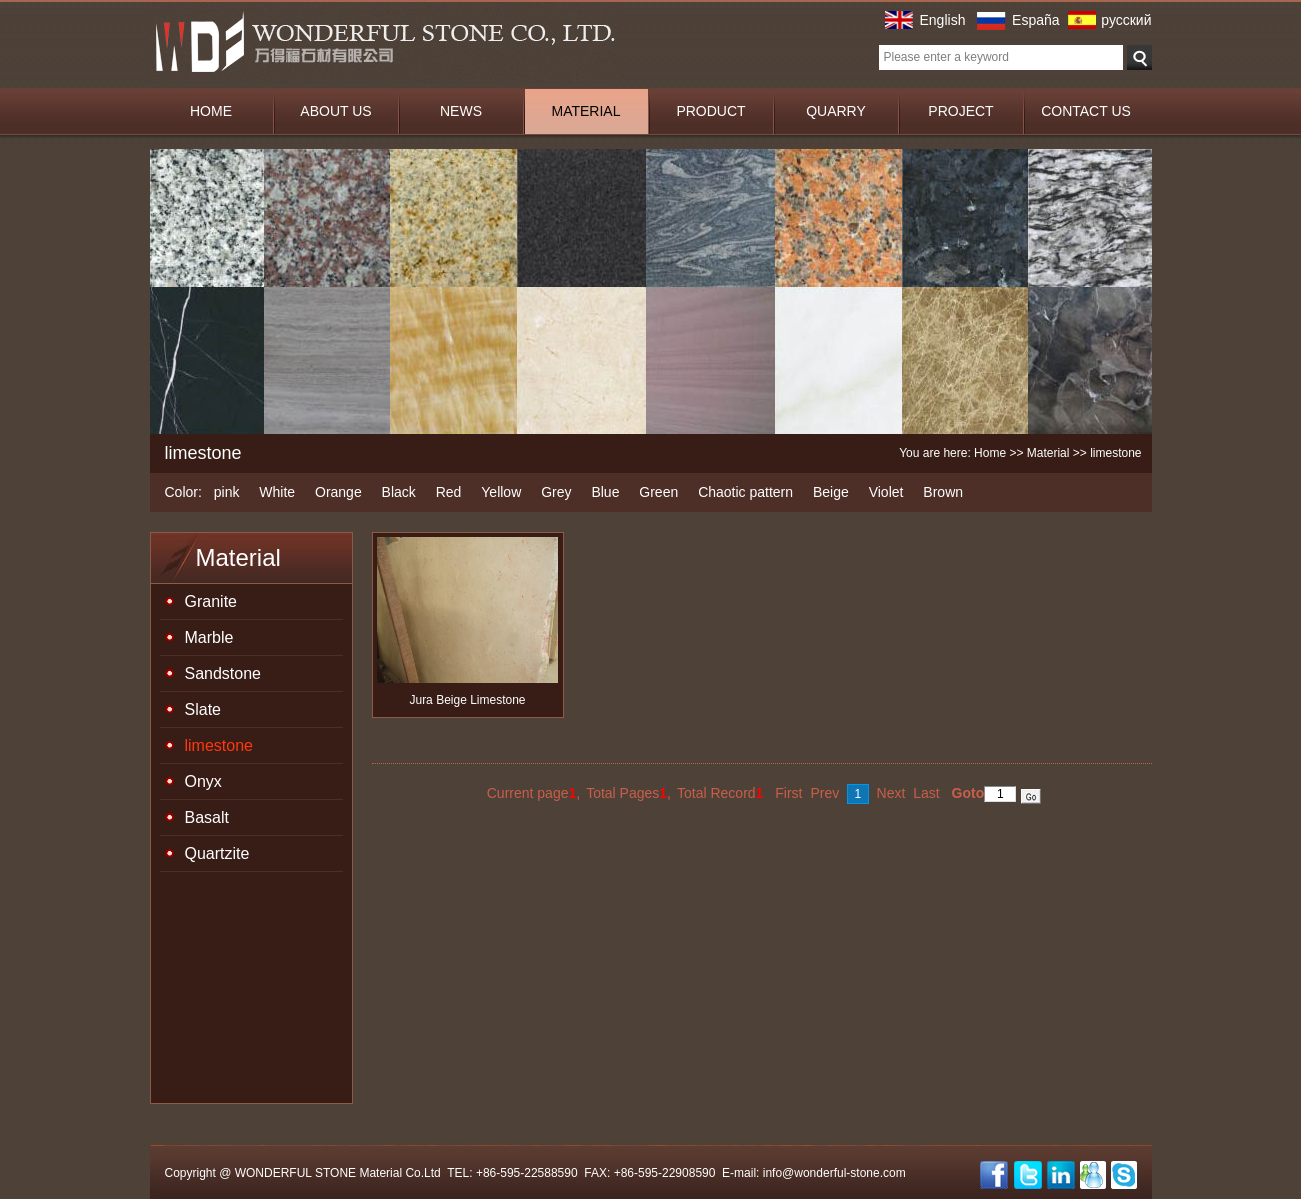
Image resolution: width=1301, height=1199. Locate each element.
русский (1126, 20)
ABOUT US (335, 111)
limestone (219, 745)
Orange (338, 492)
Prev (824, 793)
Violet (886, 492)
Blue (605, 492)
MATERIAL (586, 111)
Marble (209, 637)
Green (658, 492)
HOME (211, 111)
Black (399, 492)
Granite (211, 601)
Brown (943, 492)
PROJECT (960, 111)
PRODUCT (710, 111)
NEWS (461, 111)
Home (990, 453)
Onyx (203, 781)
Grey (556, 492)
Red (449, 492)
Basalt (207, 817)
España (1035, 20)
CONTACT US (1086, 111)
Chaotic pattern (745, 492)
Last (926, 793)
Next (891, 793)
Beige (831, 492)
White (277, 492)
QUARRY (836, 111)
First (788, 793)
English (943, 20)
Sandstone (223, 673)
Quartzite (217, 853)
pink (227, 492)
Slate (203, 709)
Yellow (501, 492)
